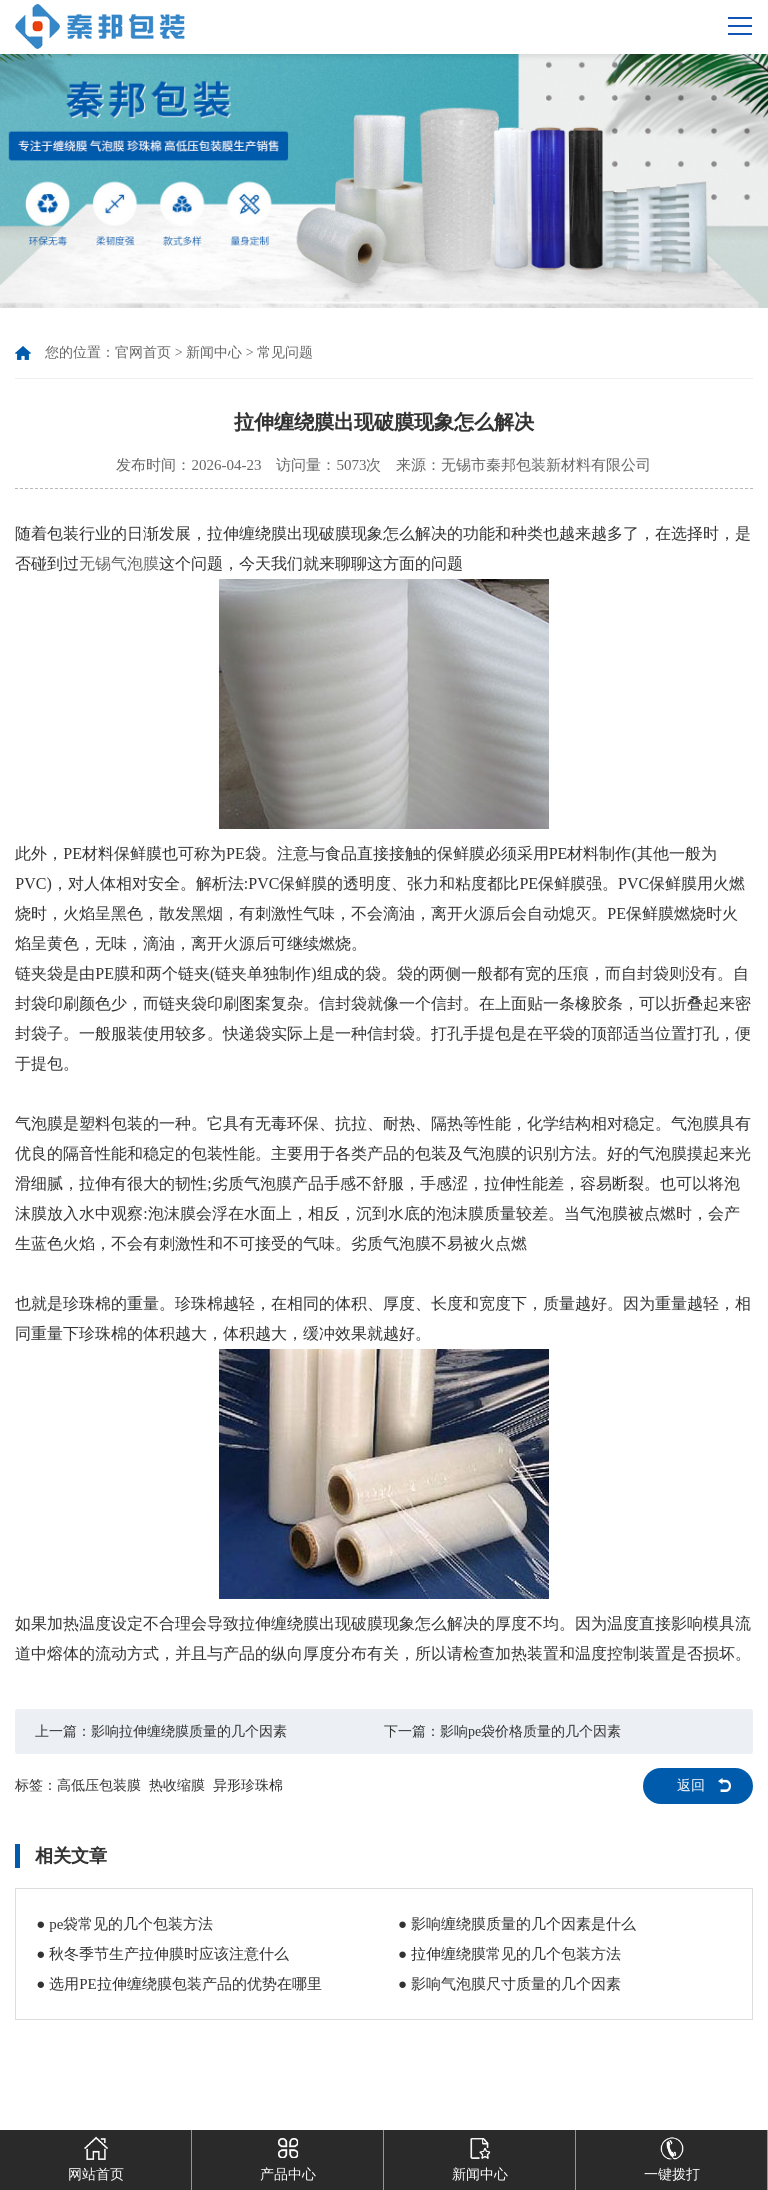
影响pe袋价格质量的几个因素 (530, 1731)
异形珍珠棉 (248, 1785)
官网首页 (143, 352)
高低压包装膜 (99, 1785)
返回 (691, 1785)
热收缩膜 (177, 1785)
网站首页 (96, 2156)
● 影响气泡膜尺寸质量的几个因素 (509, 1984)
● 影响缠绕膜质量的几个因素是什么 (517, 1924)
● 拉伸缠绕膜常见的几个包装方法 (509, 1954)
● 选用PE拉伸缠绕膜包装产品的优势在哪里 (178, 1984)
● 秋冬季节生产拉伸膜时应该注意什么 (162, 1954)
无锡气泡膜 (119, 563)
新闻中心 (214, 352)
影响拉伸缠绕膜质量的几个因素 (189, 1731)
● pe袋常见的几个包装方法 (124, 1924)
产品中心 (288, 2156)
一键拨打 (672, 2156)
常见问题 (285, 352)
